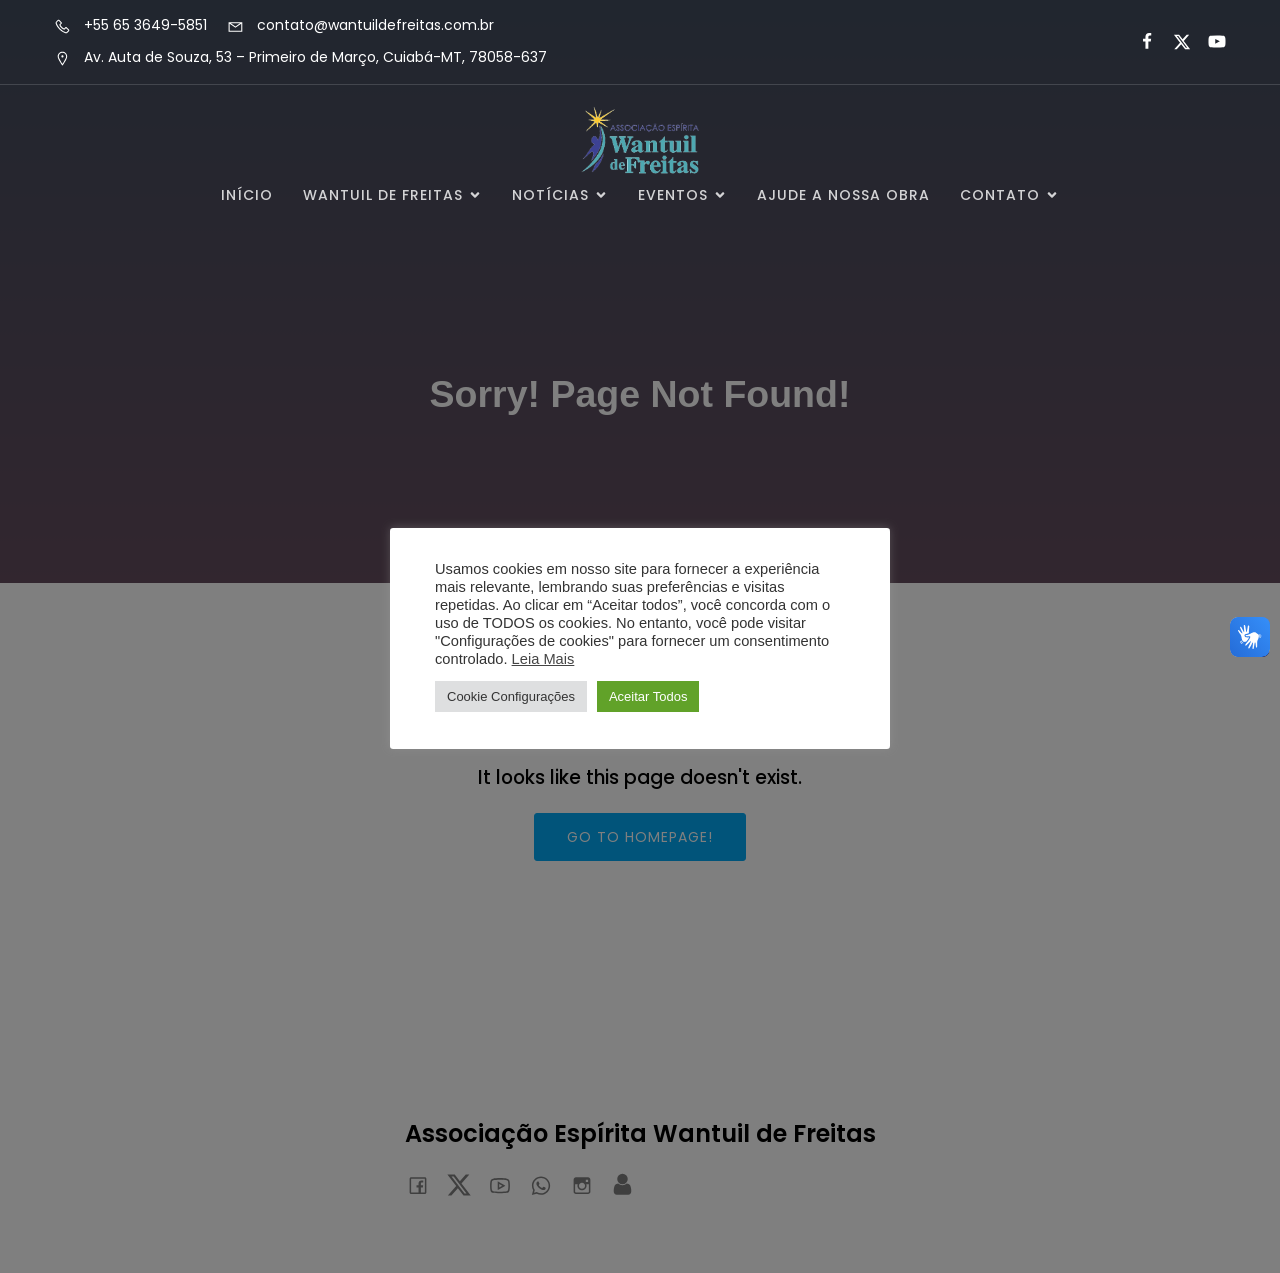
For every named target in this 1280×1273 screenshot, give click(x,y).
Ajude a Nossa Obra (843, 195)
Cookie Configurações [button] (511, 696)
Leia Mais (543, 659)
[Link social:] (1138, 42)
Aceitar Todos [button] (648, 696)
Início (247, 195)
